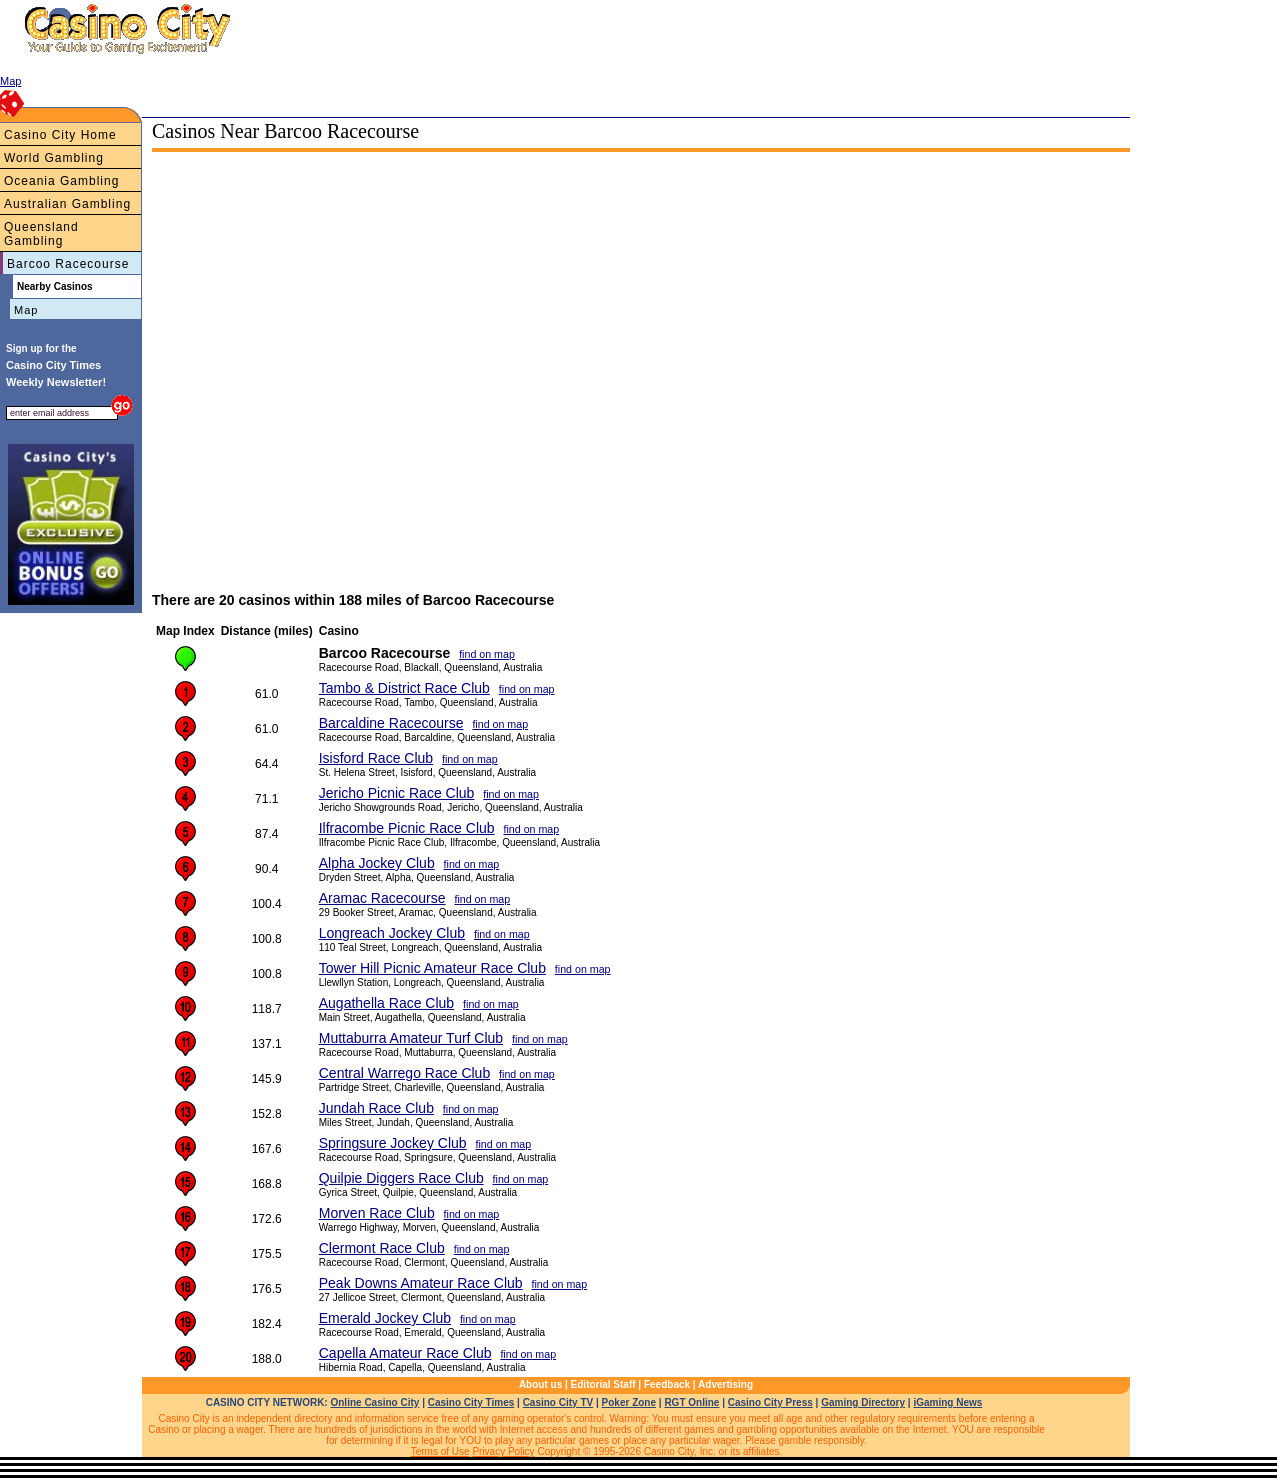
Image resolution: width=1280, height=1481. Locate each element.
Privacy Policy (503, 1451)
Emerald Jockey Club (385, 1318)
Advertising (725, 1384)
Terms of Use (440, 1451)
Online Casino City (374, 1402)
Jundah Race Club (376, 1108)
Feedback (667, 1384)
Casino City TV (558, 1402)
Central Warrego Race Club (404, 1073)
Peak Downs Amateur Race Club (421, 1283)
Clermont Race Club (382, 1248)
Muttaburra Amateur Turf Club (411, 1038)
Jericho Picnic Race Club (397, 793)
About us (540, 1384)
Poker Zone (629, 1402)
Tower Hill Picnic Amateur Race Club (432, 968)
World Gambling (54, 158)
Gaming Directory (863, 1402)
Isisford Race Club (376, 758)
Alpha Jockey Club (377, 863)
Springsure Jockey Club (393, 1143)
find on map (487, 654)
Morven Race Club (377, 1213)
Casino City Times (471, 1402)
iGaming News (947, 1402)
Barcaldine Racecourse (391, 723)
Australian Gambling (67, 204)
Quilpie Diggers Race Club (401, 1178)
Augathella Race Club (386, 1003)
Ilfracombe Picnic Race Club (407, 828)
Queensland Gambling (41, 234)
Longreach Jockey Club (392, 933)
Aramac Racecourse (382, 898)
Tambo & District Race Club (404, 688)
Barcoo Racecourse (68, 264)
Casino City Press (770, 1402)
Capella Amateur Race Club (405, 1353)
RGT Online (691, 1402)
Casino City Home (60, 135)
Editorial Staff (603, 1384)
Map (26, 310)
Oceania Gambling (61, 181)
